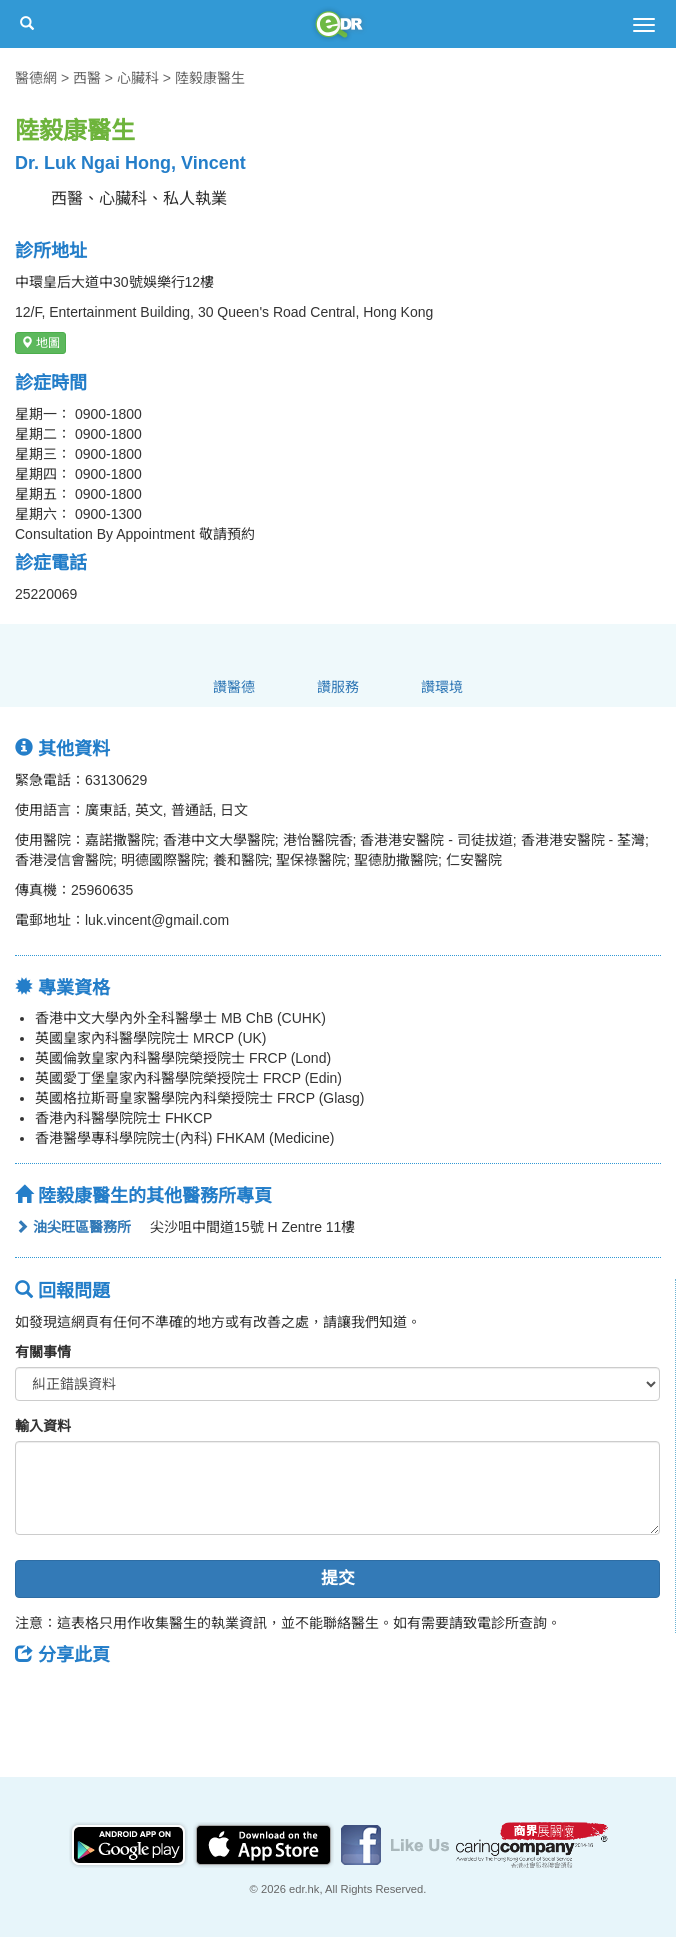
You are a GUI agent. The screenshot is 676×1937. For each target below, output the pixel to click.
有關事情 (43, 1352)
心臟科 (138, 78)
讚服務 (338, 687)
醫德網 (36, 78)
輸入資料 (43, 1426)
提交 (338, 1578)
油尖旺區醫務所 (73, 1227)
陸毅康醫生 (210, 78)
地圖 (40, 343)
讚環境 (442, 687)
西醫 (87, 78)
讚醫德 (234, 687)
